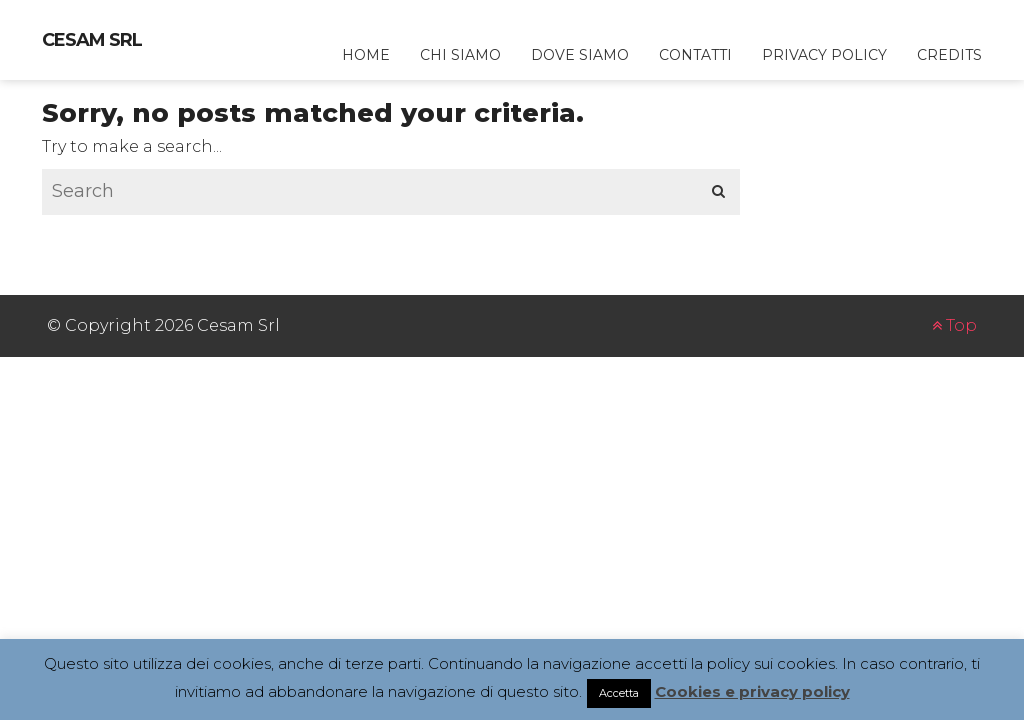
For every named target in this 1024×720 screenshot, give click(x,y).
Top (954, 325)
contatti (695, 55)
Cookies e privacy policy (752, 691)
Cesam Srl (92, 40)
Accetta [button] (619, 693)
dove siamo (580, 55)
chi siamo (460, 55)
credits (949, 55)
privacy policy (824, 55)
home (366, 55)
